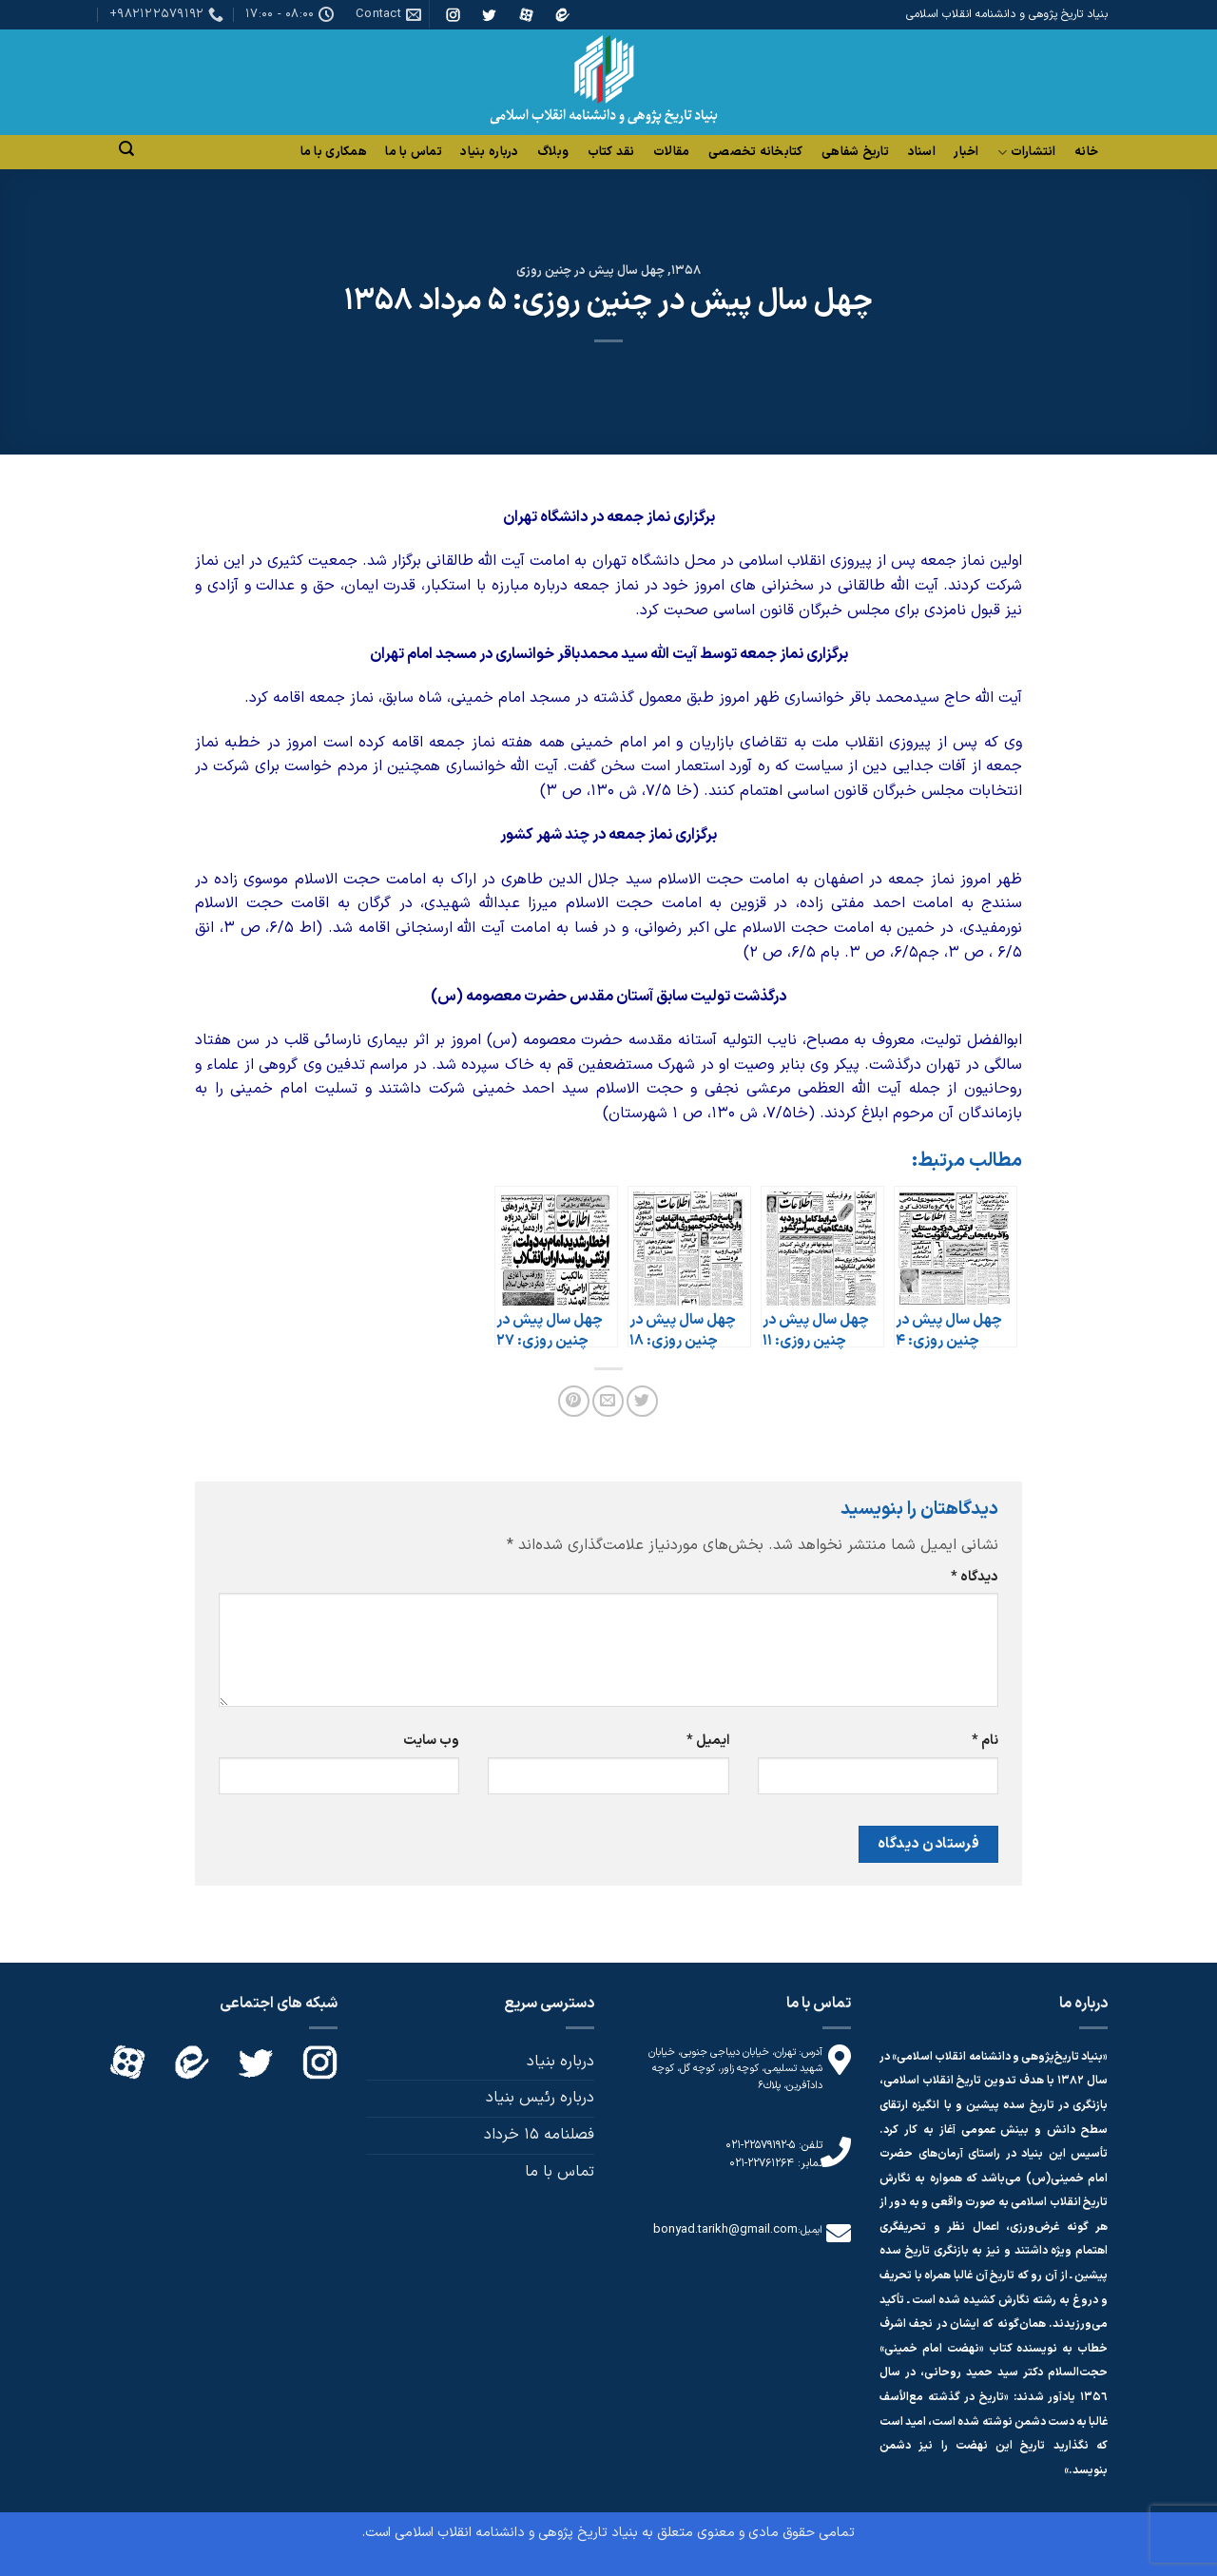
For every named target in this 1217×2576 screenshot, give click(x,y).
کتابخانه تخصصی (755, 152)
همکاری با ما (333, 152)
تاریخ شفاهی (855, 152)
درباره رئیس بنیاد (540, 2097)
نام (985, 1741)
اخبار (966, 152)
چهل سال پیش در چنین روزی (590, 270)
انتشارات (1026, 153)
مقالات (671, 152)
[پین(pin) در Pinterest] (573, 1401)
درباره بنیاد (489, 152)
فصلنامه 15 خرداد (539, 2134)
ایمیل (707, 1741)
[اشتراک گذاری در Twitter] (642, 1401)
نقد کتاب (611, 152)
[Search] (126, 149)
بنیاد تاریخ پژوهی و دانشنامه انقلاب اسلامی (516, 2533)
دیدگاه (974, 1577)
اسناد (922, 152)
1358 (686, 270)
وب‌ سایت (431, 1741)
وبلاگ (553, 152)
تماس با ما (413, 152)
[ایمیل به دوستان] (608, 1401)
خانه (1086, 152)
